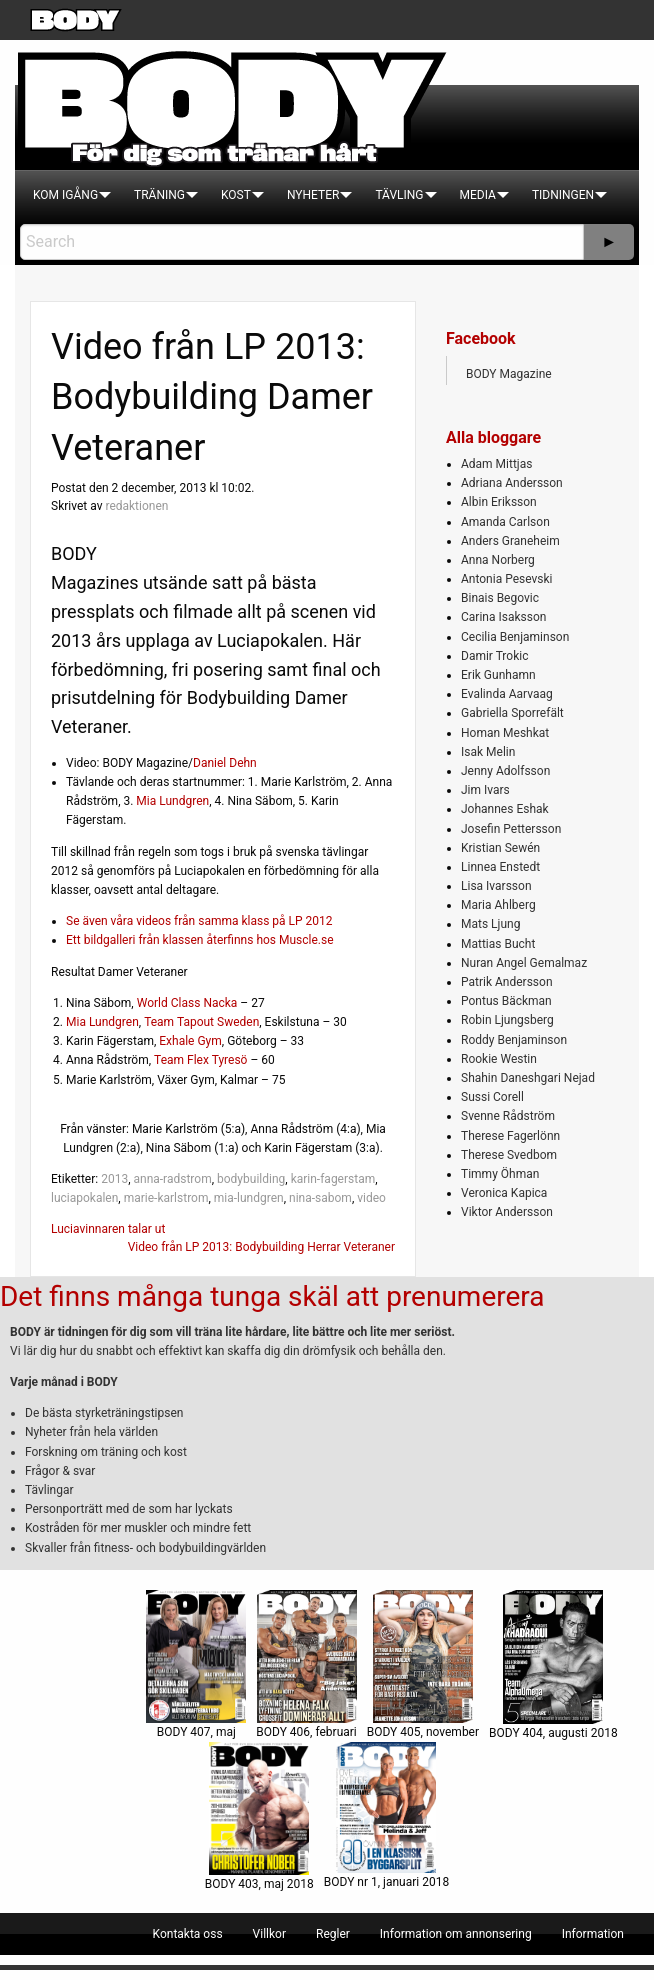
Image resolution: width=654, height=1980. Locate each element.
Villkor (269, 1934)
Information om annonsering (456, 1934)
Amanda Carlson (505, 522)
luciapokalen (84, 1198)
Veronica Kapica (504, 1193)
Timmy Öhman (500, 1174)
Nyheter (313, 195)
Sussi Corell (492, 1097)
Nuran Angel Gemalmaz (524, 963)
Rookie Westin (499, 1059)
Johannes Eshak (505, 809)
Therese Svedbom (509, 1155)
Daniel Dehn (225, 763)
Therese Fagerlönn (510, 1136)
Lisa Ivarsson (496, 886)
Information (593, 1934)
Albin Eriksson (499, 502)
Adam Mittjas (496, 464)
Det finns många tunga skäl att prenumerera (272, 1296)
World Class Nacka (187, 1003)
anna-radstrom (172, 1179)
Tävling (399, 195)
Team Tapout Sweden (201, 1022)
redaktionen (136, 506)
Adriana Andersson (512, 483)
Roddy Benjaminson (514, 1040)
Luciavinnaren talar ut (108, 1229)
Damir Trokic (494, 656)
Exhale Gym (190, 1041)
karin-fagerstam (333, 1179)
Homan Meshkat (505, 733)
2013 (114, 1179)
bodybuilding (251, 1179)
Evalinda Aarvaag (507, 694)
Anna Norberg (498, 560)
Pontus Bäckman (506, 1001)
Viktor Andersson (507, 1212)
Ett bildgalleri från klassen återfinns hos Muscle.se (200, 940)
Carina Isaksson (503, 617)
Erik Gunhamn (498, 675)
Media (478, 195)
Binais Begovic (500, 598)
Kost (236, 195)
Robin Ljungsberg (507, 1020)
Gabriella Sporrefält (512, 713)
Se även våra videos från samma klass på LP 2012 (199, 921)
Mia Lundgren (172, 801)
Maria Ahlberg (498, 905)
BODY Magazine (509, 374)
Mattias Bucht (498, 944)
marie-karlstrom (166, 1198)
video (371, 1198)
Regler (333, 1934)
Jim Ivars (485, 790)
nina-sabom (320, 1198)
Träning (159, 195)
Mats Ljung (490, 924)
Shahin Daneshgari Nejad (528, 1078)
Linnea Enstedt (500, 867)
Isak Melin (488, 752)
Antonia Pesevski (507, 579)
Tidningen (563, 195)
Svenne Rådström (508, 1116)
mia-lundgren (249, 1198)
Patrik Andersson (507, 982)
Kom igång (65, 195)
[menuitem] (65, 195)
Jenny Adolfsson (505, 771)
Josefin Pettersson (511, 829)
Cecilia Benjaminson (515, 637)
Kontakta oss (188, 1934)
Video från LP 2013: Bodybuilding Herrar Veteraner (261, 1247)
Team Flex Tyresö (200, 1060)
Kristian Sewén (500, 848)
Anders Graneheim (510, 541)
